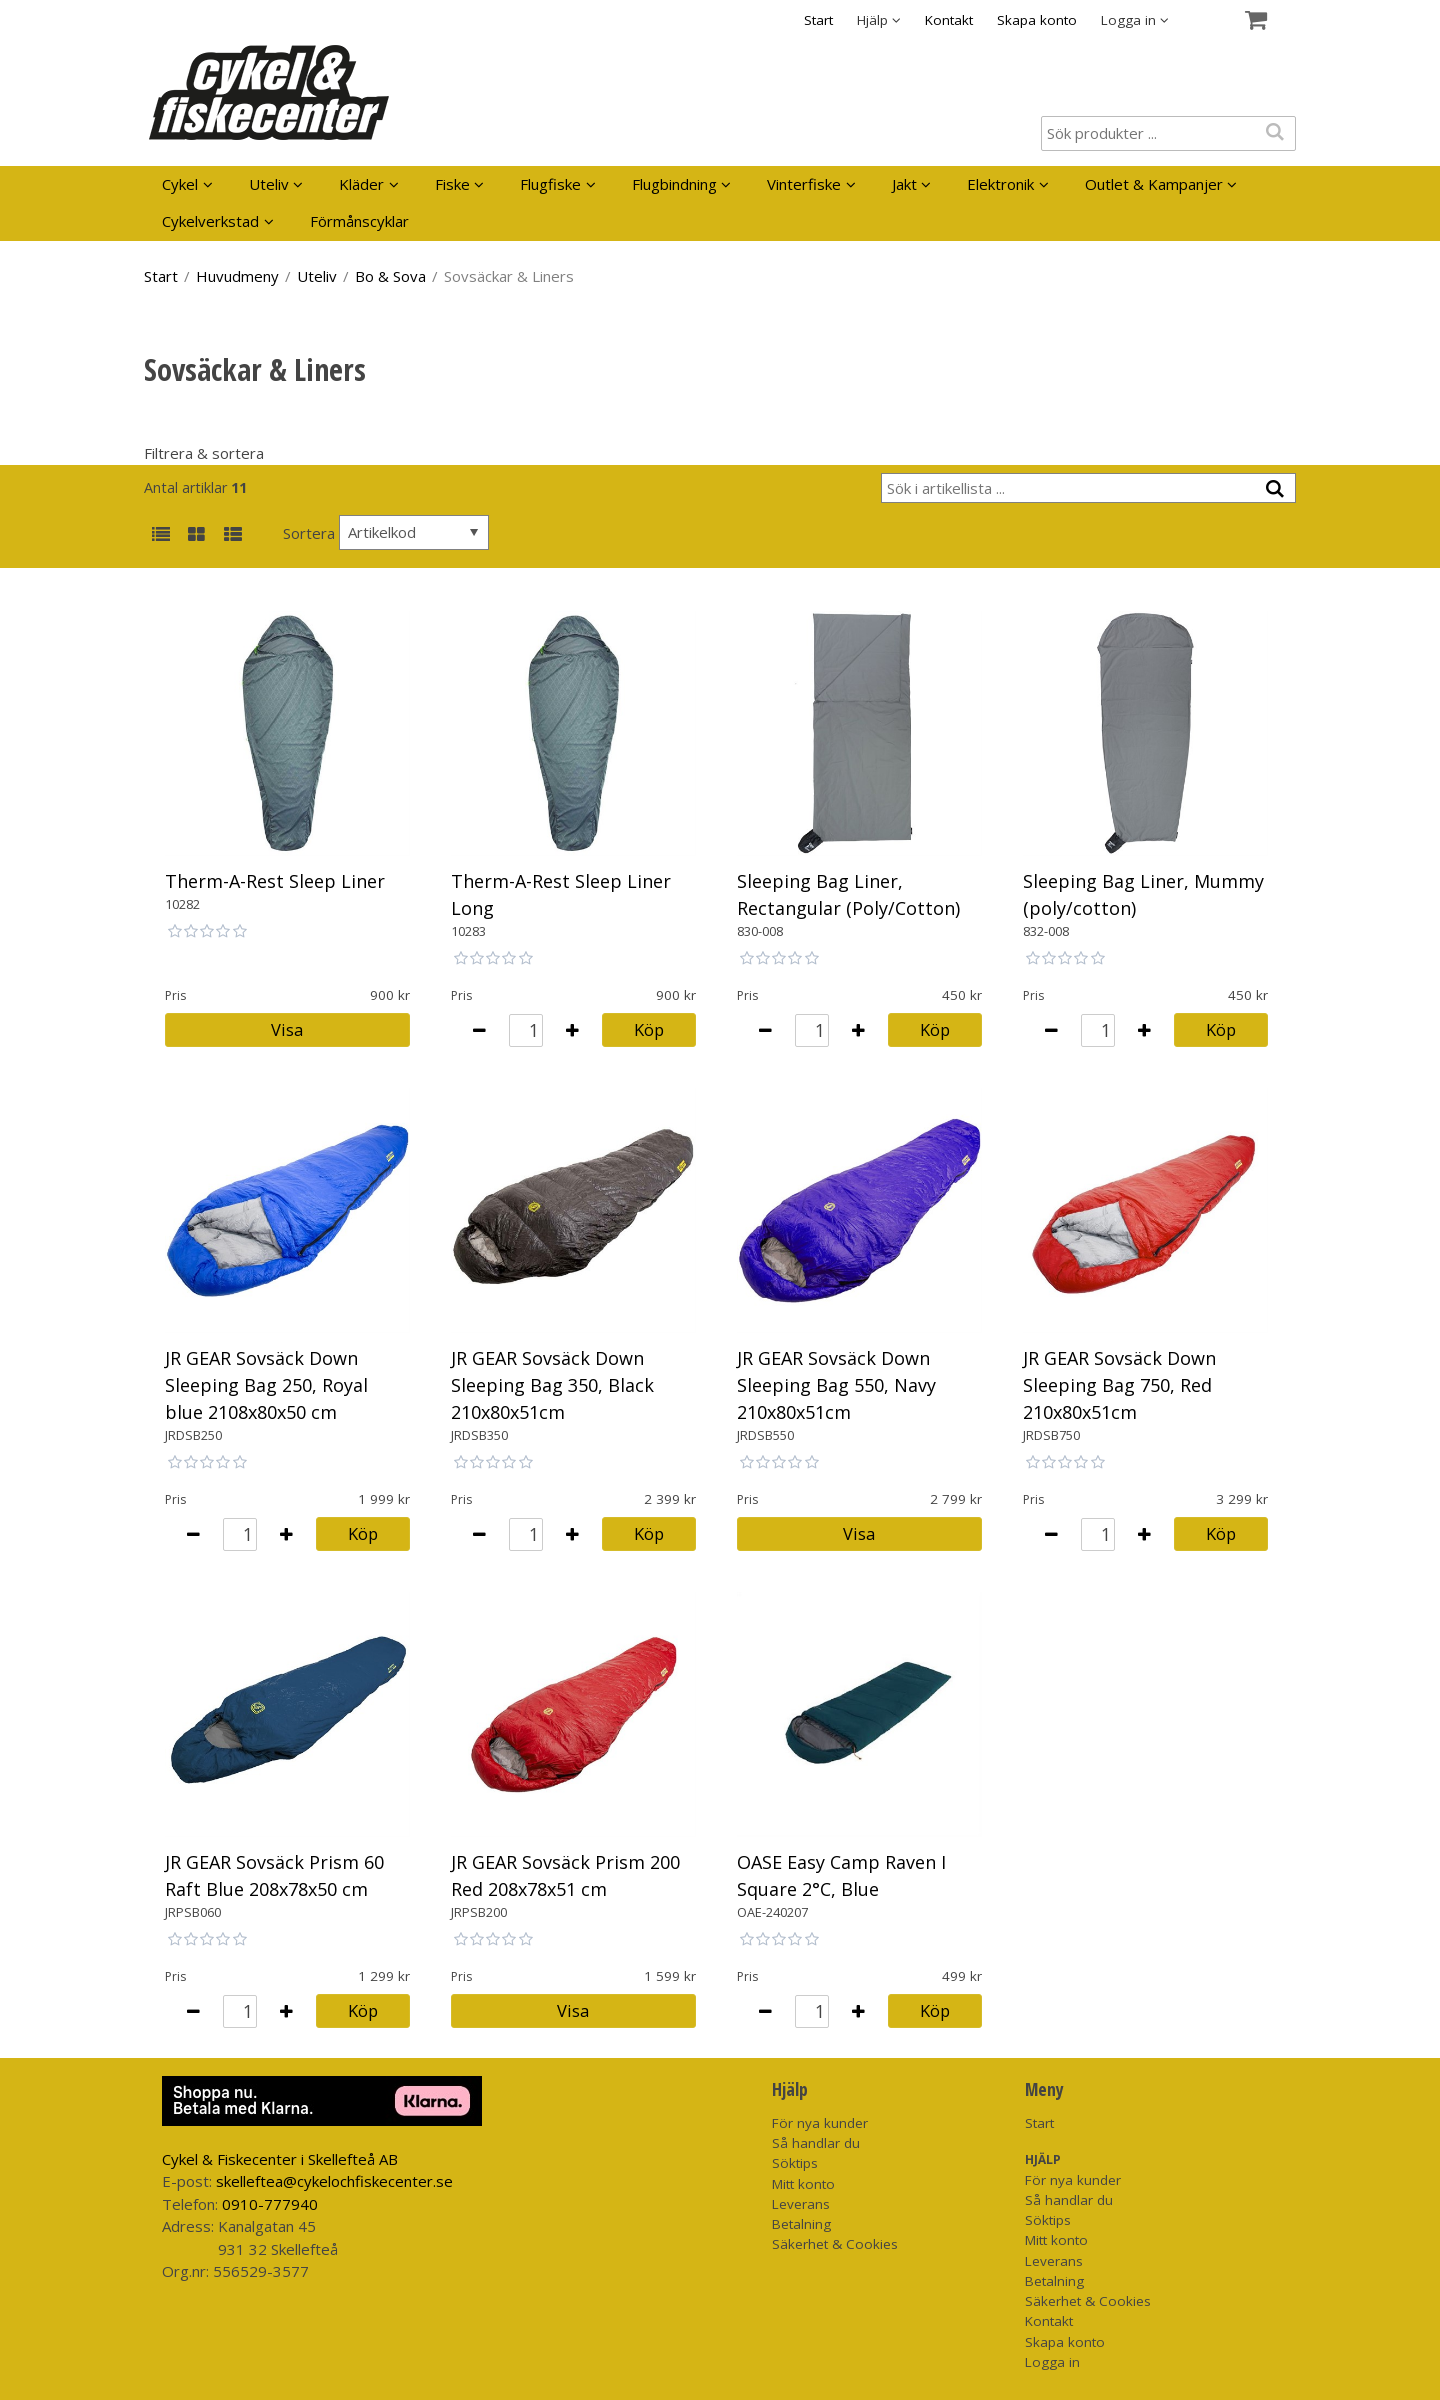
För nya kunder (820, 2123)
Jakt (904, 184)
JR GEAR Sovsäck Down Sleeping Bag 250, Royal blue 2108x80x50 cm (266, 1385)
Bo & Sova (390, 276)
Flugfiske (550, 184)
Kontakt (949, 20)
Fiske (452, 184)
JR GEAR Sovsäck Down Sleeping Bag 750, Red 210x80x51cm (1119, 1385)
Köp (649, 1029)
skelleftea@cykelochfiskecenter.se (334, 2181)
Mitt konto (803, 2184)
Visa (287, 1029)
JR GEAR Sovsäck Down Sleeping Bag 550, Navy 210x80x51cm (836, 1385)
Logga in (1052, 2362)
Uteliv (269, 184)
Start (818, 20)
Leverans (801, 2204)
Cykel (180, 184)
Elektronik (1000, 184)
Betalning (801, 2224)
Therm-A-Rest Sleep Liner (275, 881)
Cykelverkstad (210, 221)
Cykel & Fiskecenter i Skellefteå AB (280, 2159)
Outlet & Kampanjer (1154, 184)
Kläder (361, 184)
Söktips (795, 2163)
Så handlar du (816, 2143)
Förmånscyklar (359, 221)
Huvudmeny (237, 276)
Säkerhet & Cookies (835, 2244)
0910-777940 (270, 2204)
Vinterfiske (804, 184)
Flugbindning (674, 184)
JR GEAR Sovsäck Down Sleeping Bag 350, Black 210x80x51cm (552, 1385)
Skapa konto (1037, 20)
